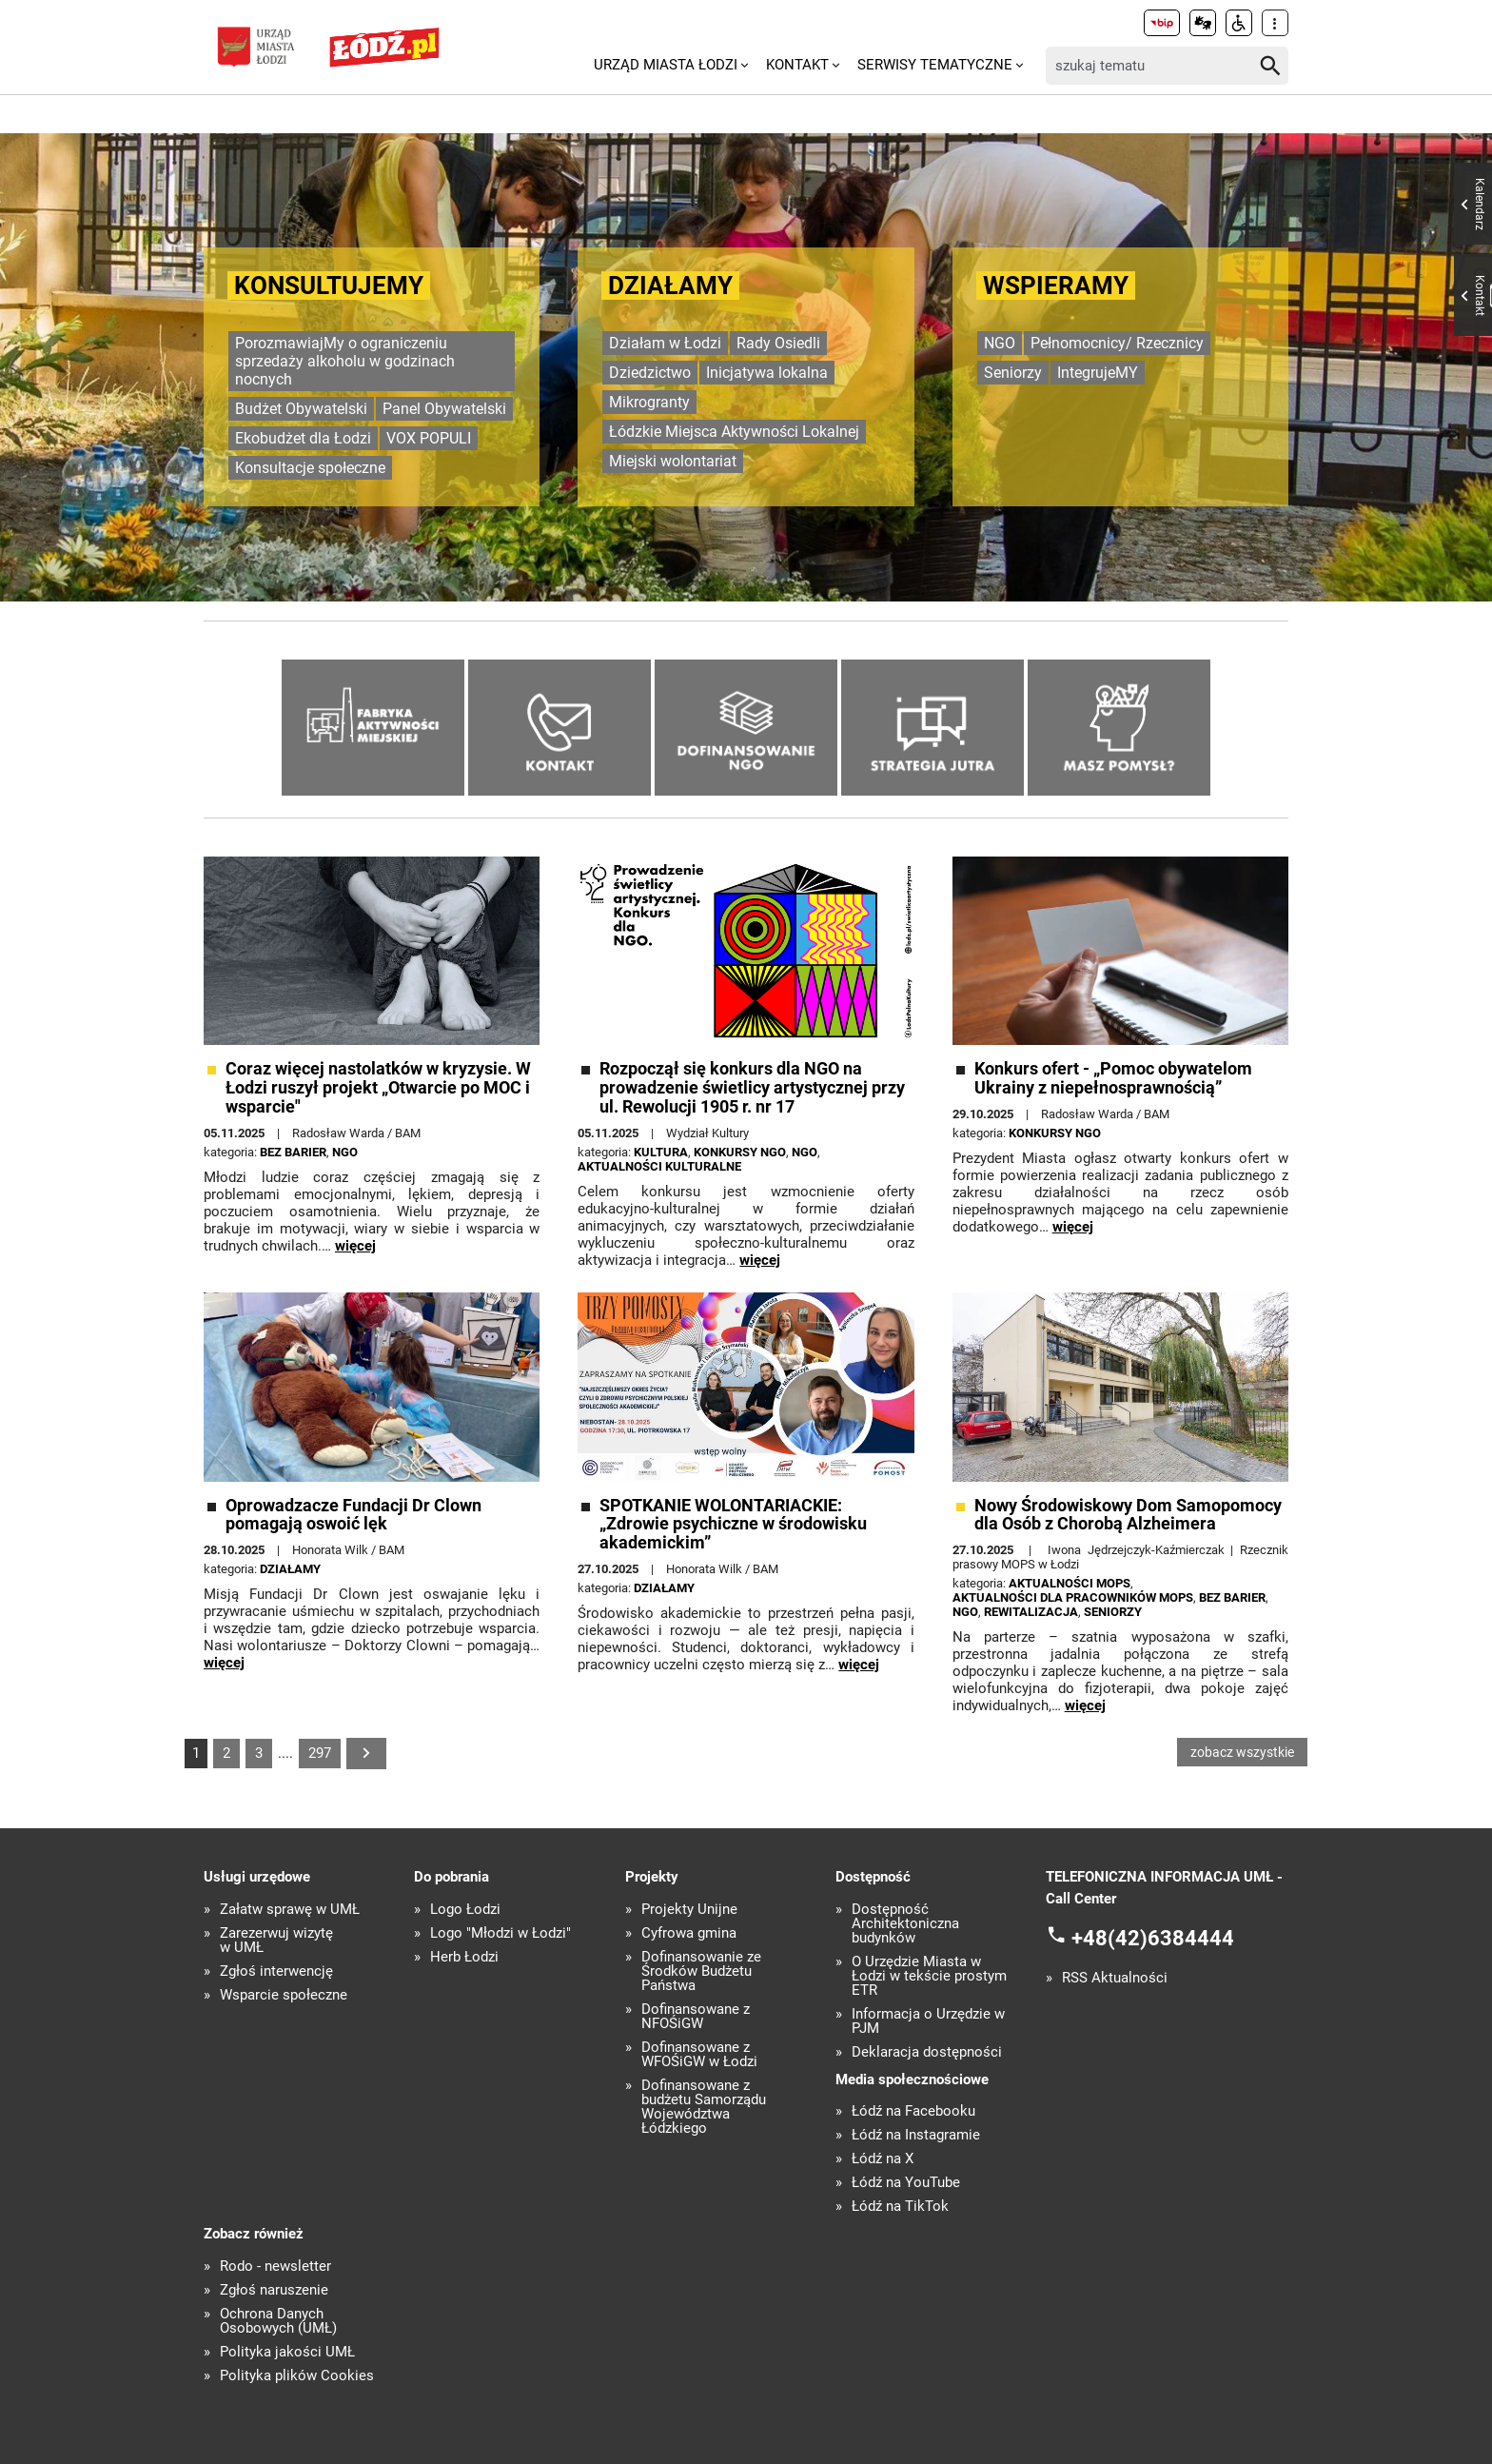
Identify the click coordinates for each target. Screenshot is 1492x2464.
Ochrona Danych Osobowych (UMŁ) (278, 2321)
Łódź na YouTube (906, 2183)
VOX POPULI (428, 438)
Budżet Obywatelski (301, 409)
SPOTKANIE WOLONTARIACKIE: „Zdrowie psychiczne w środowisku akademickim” (733, 1524)
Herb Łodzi (464, 1957)
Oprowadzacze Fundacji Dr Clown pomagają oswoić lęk (353, 1515)
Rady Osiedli (778, 343)
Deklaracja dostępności (927, 2052)
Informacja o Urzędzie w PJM (928, 2021)
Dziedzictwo (650, 373)
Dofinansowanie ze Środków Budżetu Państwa (701, 1971)
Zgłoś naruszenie (274, 2290)
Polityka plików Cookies (297, 2376)
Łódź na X (882, 2159)
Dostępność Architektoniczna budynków (905, 1923)
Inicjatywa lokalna (767, 373)
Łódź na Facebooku (913, 2111)
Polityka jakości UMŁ (287, 2352)
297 (319, 1753)
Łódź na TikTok (900, 2206)
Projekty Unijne (689, 1909)
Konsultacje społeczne (310, 468)
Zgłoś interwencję (276, 1971)
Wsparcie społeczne (283, 1995)
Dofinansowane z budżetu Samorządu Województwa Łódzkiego (703, 2107)
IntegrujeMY (1097, 373)
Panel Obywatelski (444, 409)
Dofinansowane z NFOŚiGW (695, 2016)
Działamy (670, 285)
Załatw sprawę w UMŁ (290, 1909)
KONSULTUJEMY (328, 285)
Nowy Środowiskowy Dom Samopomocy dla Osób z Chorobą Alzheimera (1128, 1515)
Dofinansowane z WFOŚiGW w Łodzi (699, 2054)
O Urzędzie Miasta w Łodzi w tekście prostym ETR (929, 1976)
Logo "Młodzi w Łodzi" (500, 1933)
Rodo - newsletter (275, 2266)
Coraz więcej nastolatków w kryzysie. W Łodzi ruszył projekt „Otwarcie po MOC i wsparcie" (378, 1087)
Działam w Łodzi (665, 343)
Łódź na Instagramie (916, 2135)
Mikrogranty (649, 402)
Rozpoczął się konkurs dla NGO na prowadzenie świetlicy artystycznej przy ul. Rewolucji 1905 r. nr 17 (752, 1087)
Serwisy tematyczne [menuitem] (934, 64)
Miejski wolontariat (672, 461)
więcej (355, 1245)
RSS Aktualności (1115, 1978)
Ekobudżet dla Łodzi (303, 438)
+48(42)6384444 (1152, 1938)
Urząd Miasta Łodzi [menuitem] (665, 64)
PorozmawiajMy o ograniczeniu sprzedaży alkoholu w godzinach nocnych (345, 361)
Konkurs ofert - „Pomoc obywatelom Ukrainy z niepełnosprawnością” (1113, 1078)
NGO (999, 343)
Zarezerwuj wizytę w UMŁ (276, 1940)
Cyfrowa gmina (688, 1933)
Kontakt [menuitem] (797, 64)
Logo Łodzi (465, 1909)
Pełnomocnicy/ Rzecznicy (1117, 343)
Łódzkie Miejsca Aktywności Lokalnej (734, 432)
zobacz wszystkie (1242, 1752)
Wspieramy (1056, 285)
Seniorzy (1013, 373)
